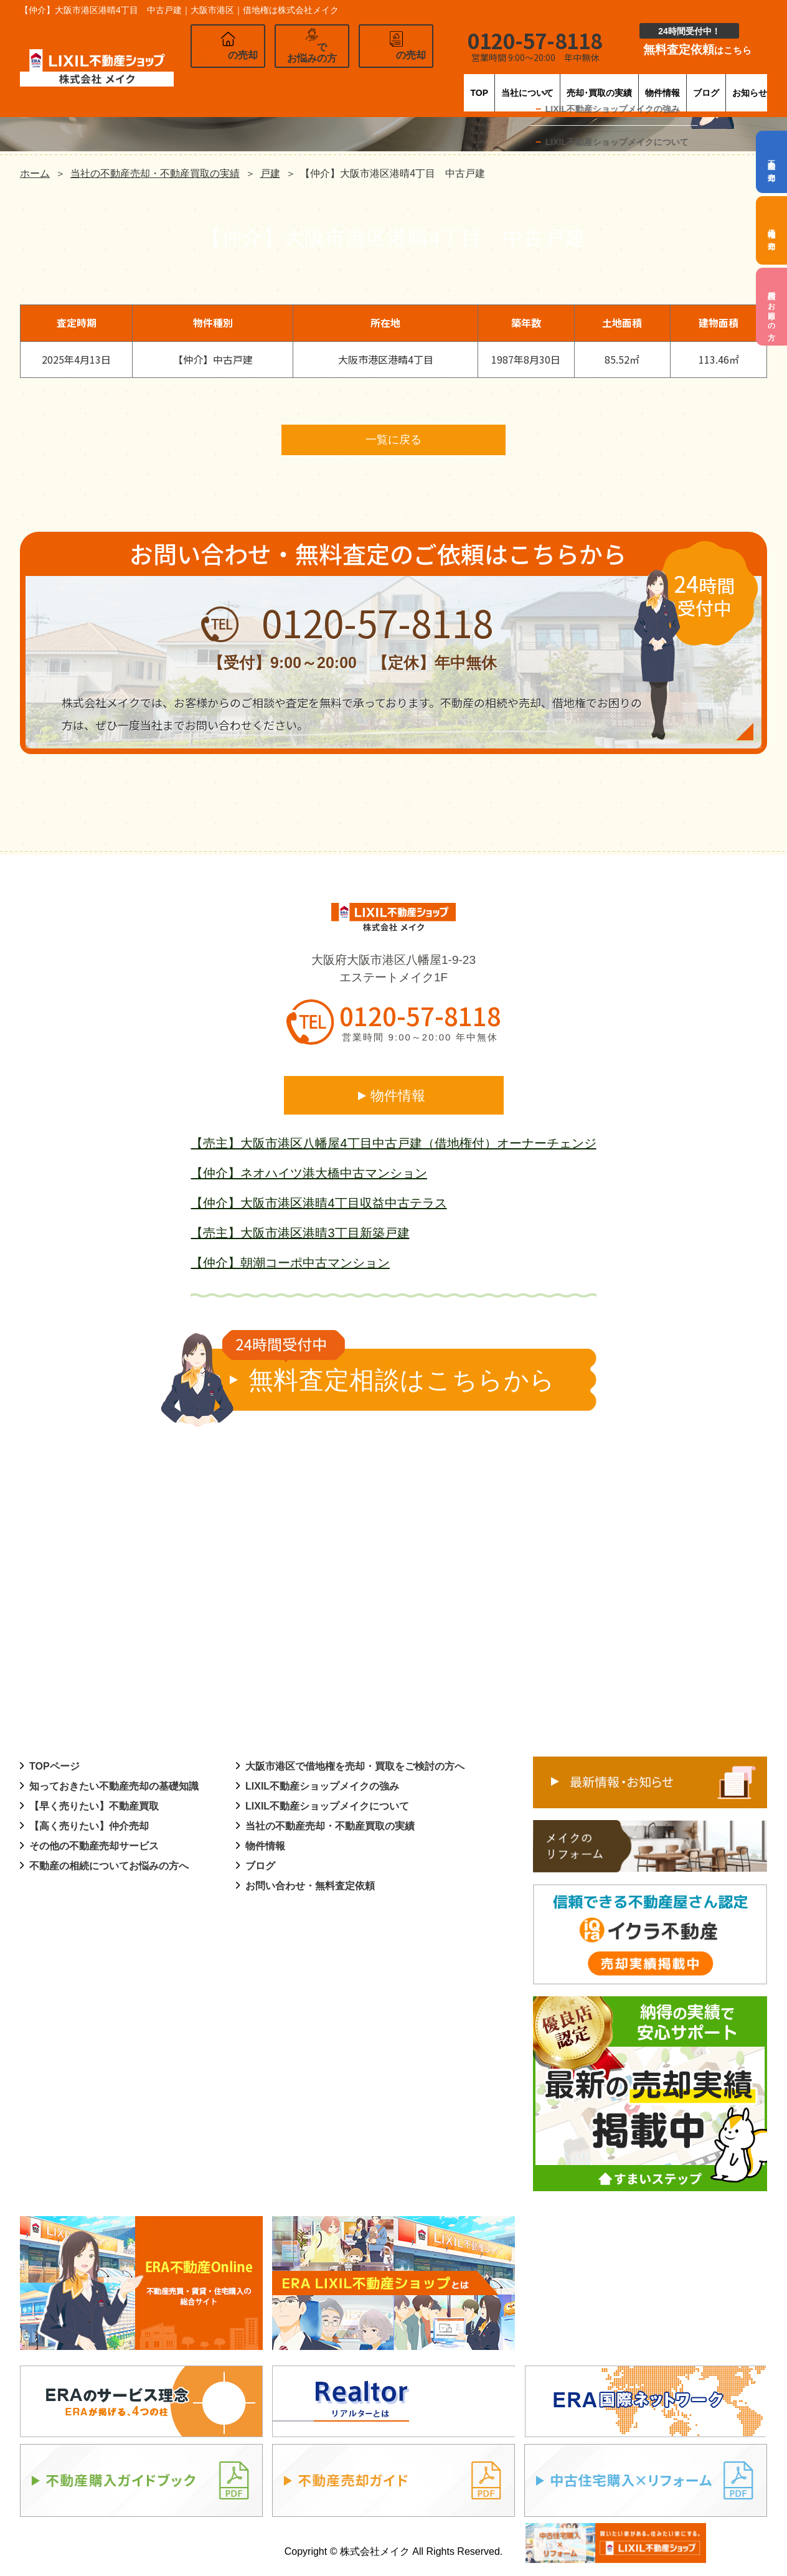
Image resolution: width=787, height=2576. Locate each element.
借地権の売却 (771, 230)
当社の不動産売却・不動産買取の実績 (155, 173)
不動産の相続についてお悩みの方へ (109, 1867)
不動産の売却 (771, 161)
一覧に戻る (393, 441)
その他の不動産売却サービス (94, 1847)
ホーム (35, 173)
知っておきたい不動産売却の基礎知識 (114, 1788)
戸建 (270, 173)
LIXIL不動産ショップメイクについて (327, 1808)
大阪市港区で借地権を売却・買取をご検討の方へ (354, 1768)
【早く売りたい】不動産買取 (94, 1808)
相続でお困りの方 (771, 306)
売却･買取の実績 (525, 83)
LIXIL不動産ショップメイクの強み (322, 1788)
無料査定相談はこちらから (389, 1373)
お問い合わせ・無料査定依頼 (310, 1887)
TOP (341, 83)
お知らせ (747, 83)
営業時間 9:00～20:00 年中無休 (419, 1039)
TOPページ (54, 1768)
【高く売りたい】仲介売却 (89, 1828)
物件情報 (614, 83)
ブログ (680, 83)
